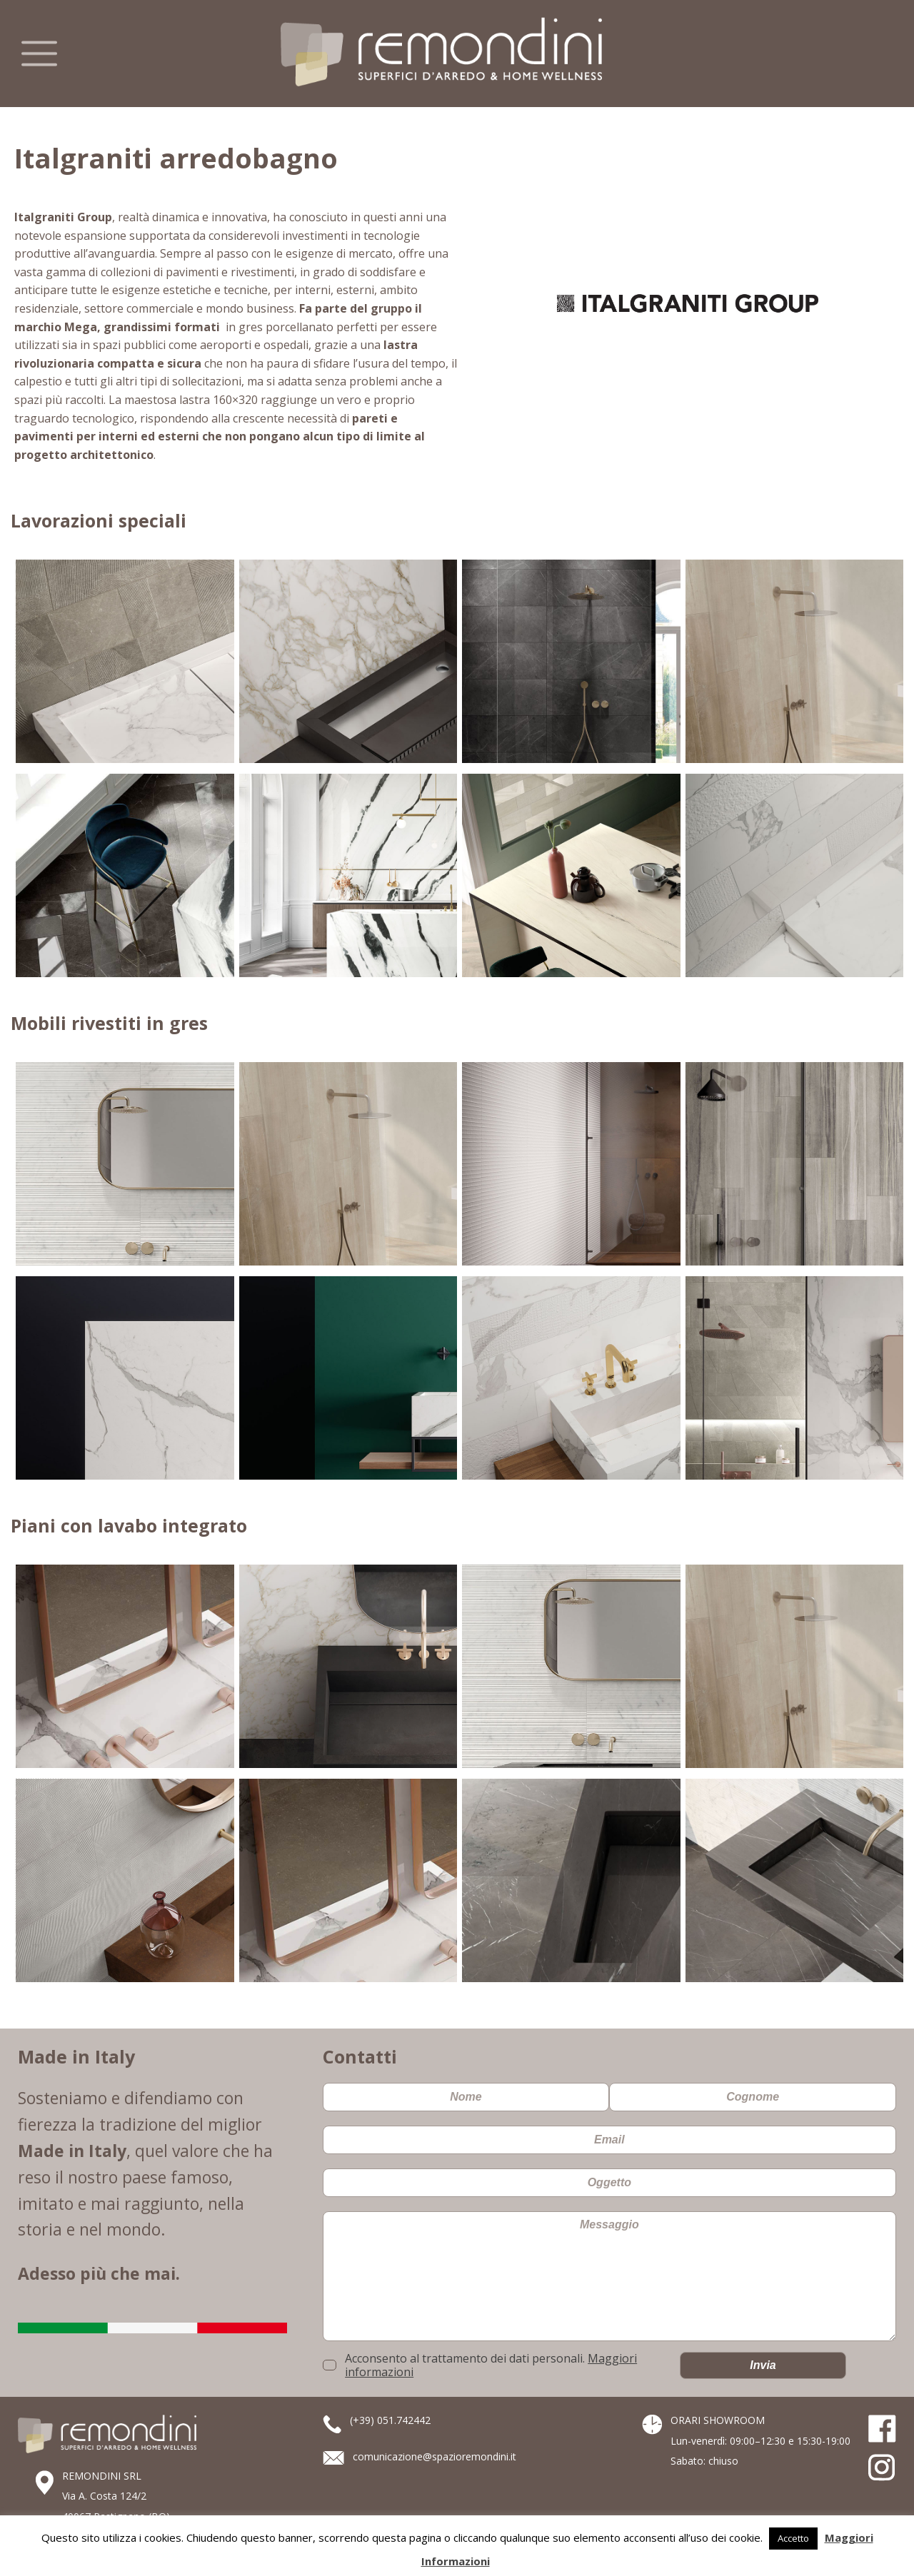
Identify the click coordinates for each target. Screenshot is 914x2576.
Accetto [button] (793, 2538)
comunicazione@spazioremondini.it (434, 2456)
